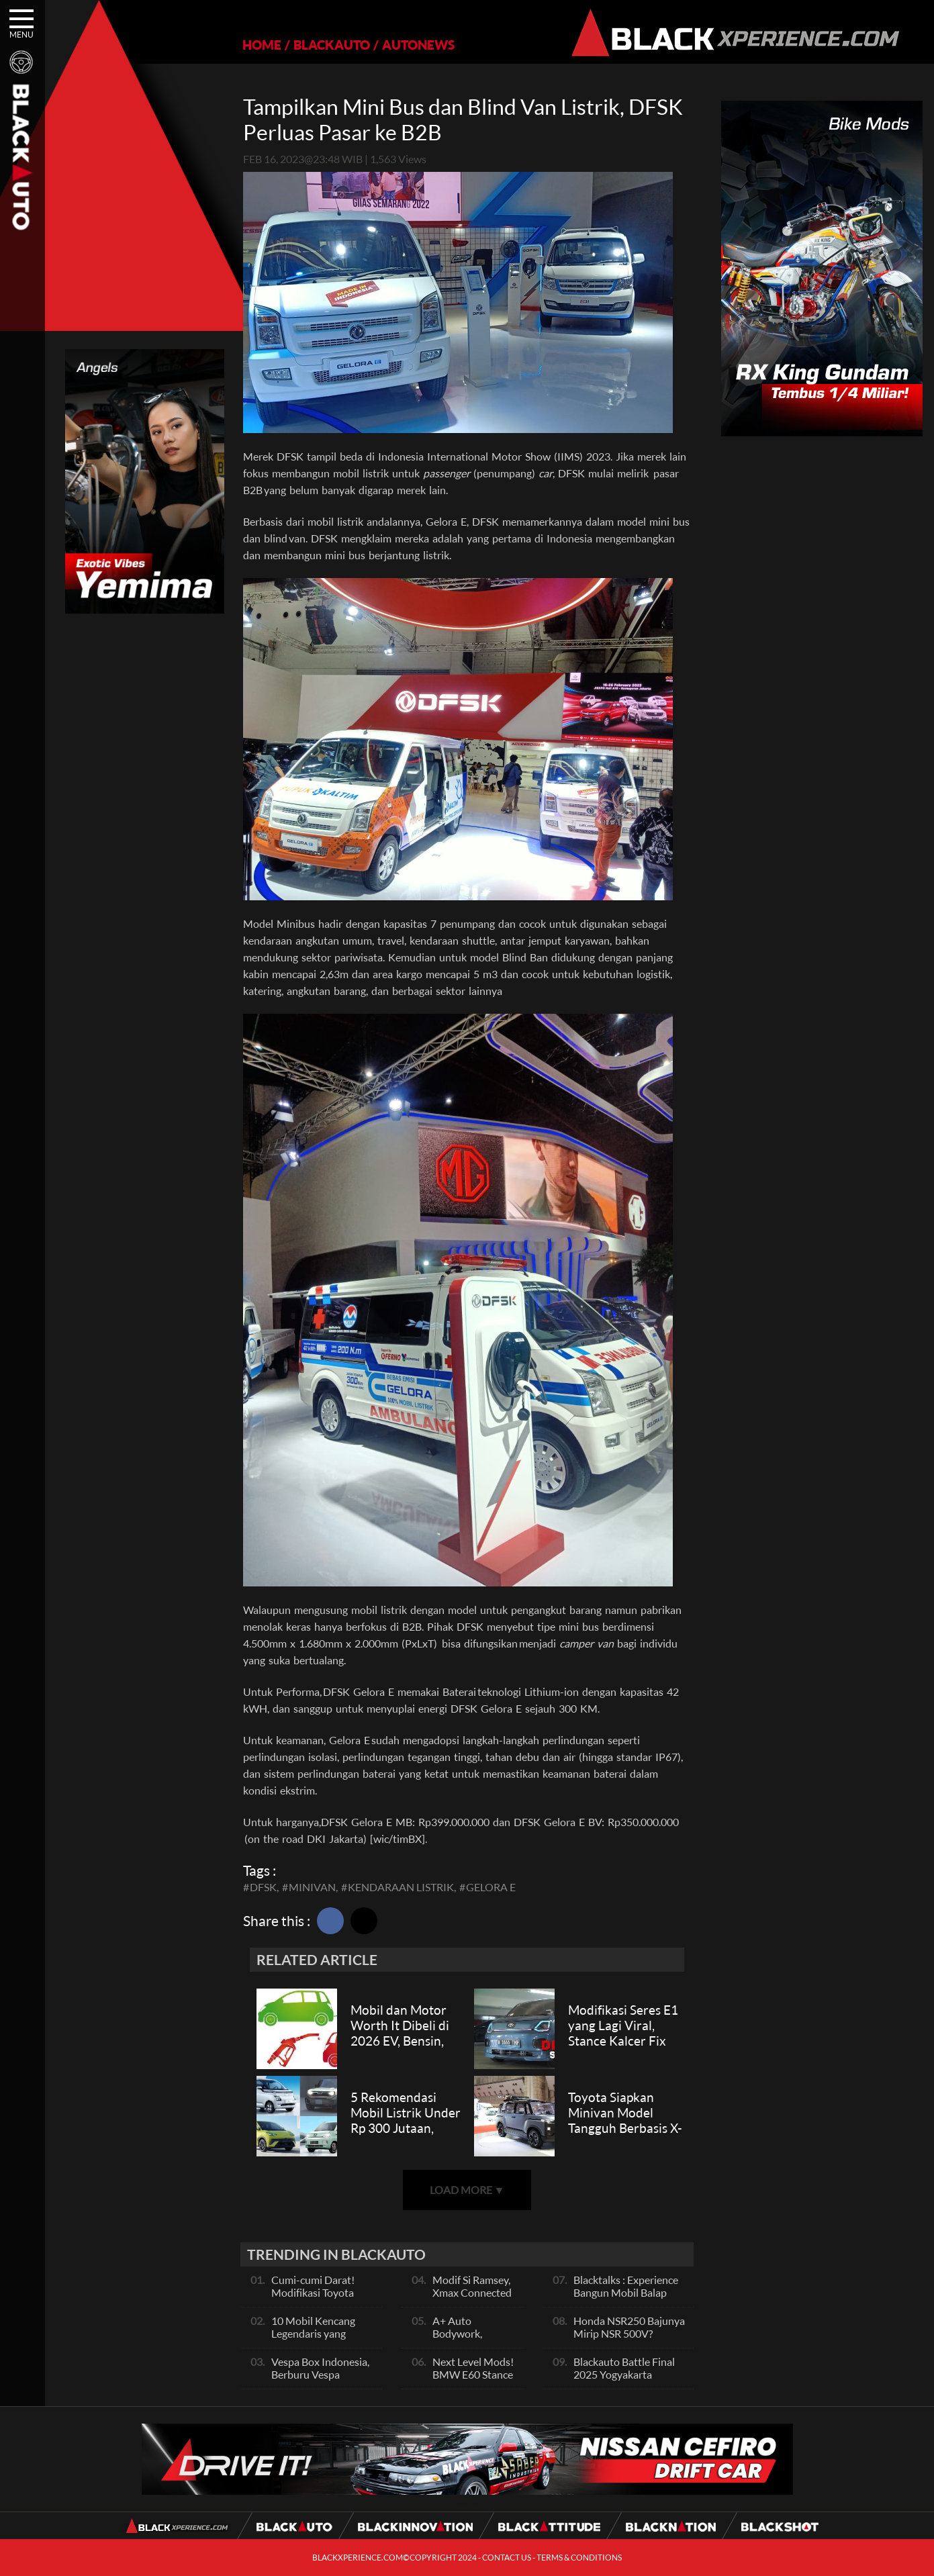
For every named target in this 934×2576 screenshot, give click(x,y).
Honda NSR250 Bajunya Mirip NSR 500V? (629, 2327)
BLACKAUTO (331, 44)
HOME (261, 44)
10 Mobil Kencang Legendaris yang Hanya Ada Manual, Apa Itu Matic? (316, 2339)
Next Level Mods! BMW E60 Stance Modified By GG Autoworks (473, 2380)
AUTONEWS (418, 44)
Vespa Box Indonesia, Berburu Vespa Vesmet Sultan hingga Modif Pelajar (321, 2380)
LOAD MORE (467, 2189)
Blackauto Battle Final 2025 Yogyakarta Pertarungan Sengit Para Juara (629, 2380)
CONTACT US (506, 2558)
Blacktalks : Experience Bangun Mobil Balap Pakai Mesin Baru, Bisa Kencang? (625, 2298)
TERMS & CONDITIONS (579, 2558)
